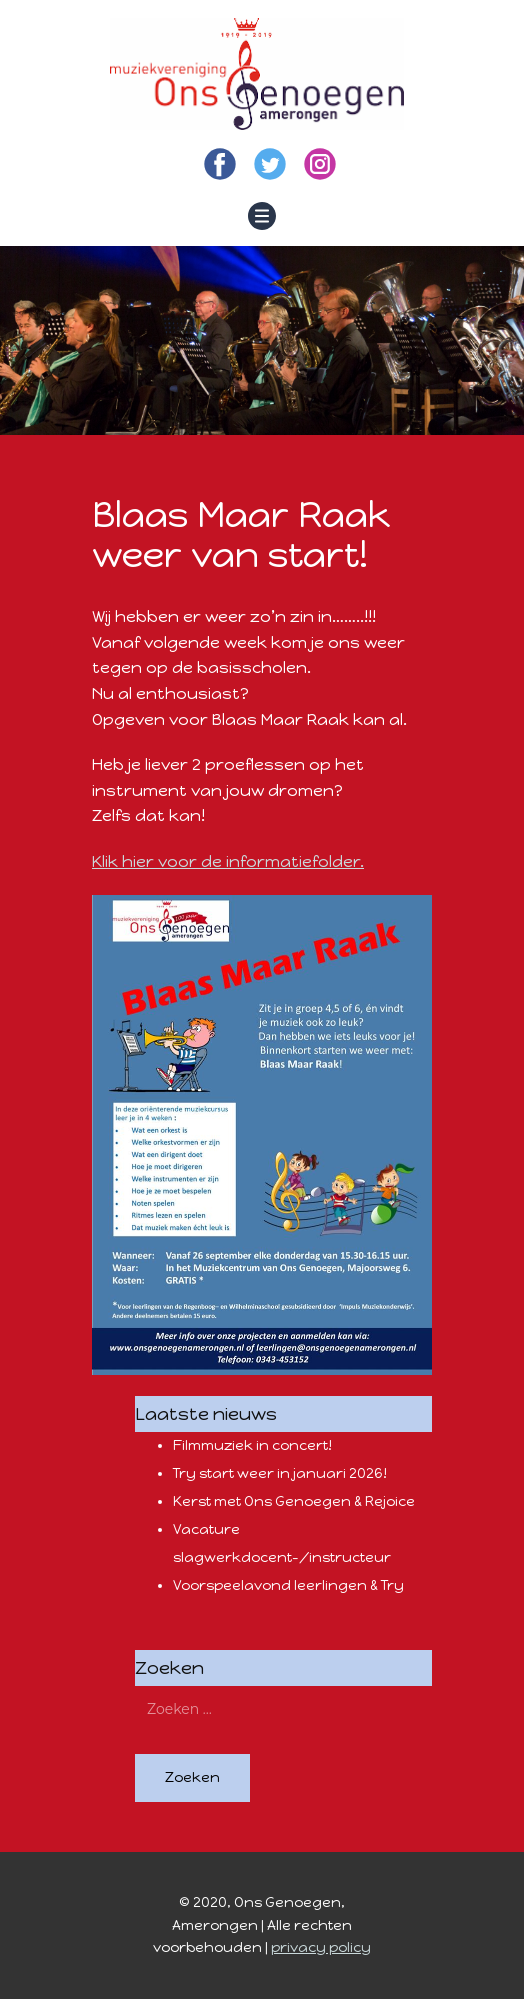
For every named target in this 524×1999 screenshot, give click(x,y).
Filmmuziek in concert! (252, 1445)
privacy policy (321, 1947)
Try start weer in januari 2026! (280, 1473)
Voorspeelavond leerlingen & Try (288, 1585)
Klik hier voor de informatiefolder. (228, 861)
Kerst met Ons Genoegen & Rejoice (294, 1501)
